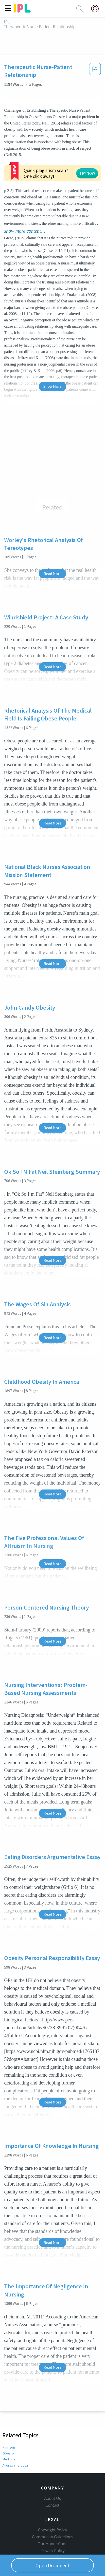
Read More (52, 537)
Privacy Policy (52, 2522)
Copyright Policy (52, 2502)
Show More (52, 350)
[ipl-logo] (22, 10)
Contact (53, 2477)
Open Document (52, 2565)
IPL (7, 22)
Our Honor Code (52, 2515)
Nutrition (9, 2411)
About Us (52, 2470)
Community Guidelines (52, 2508)
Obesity (7, 2417)
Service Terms (52, 2529)
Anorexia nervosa (14, 2429)
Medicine (8, 2423)
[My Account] (97, 8)
